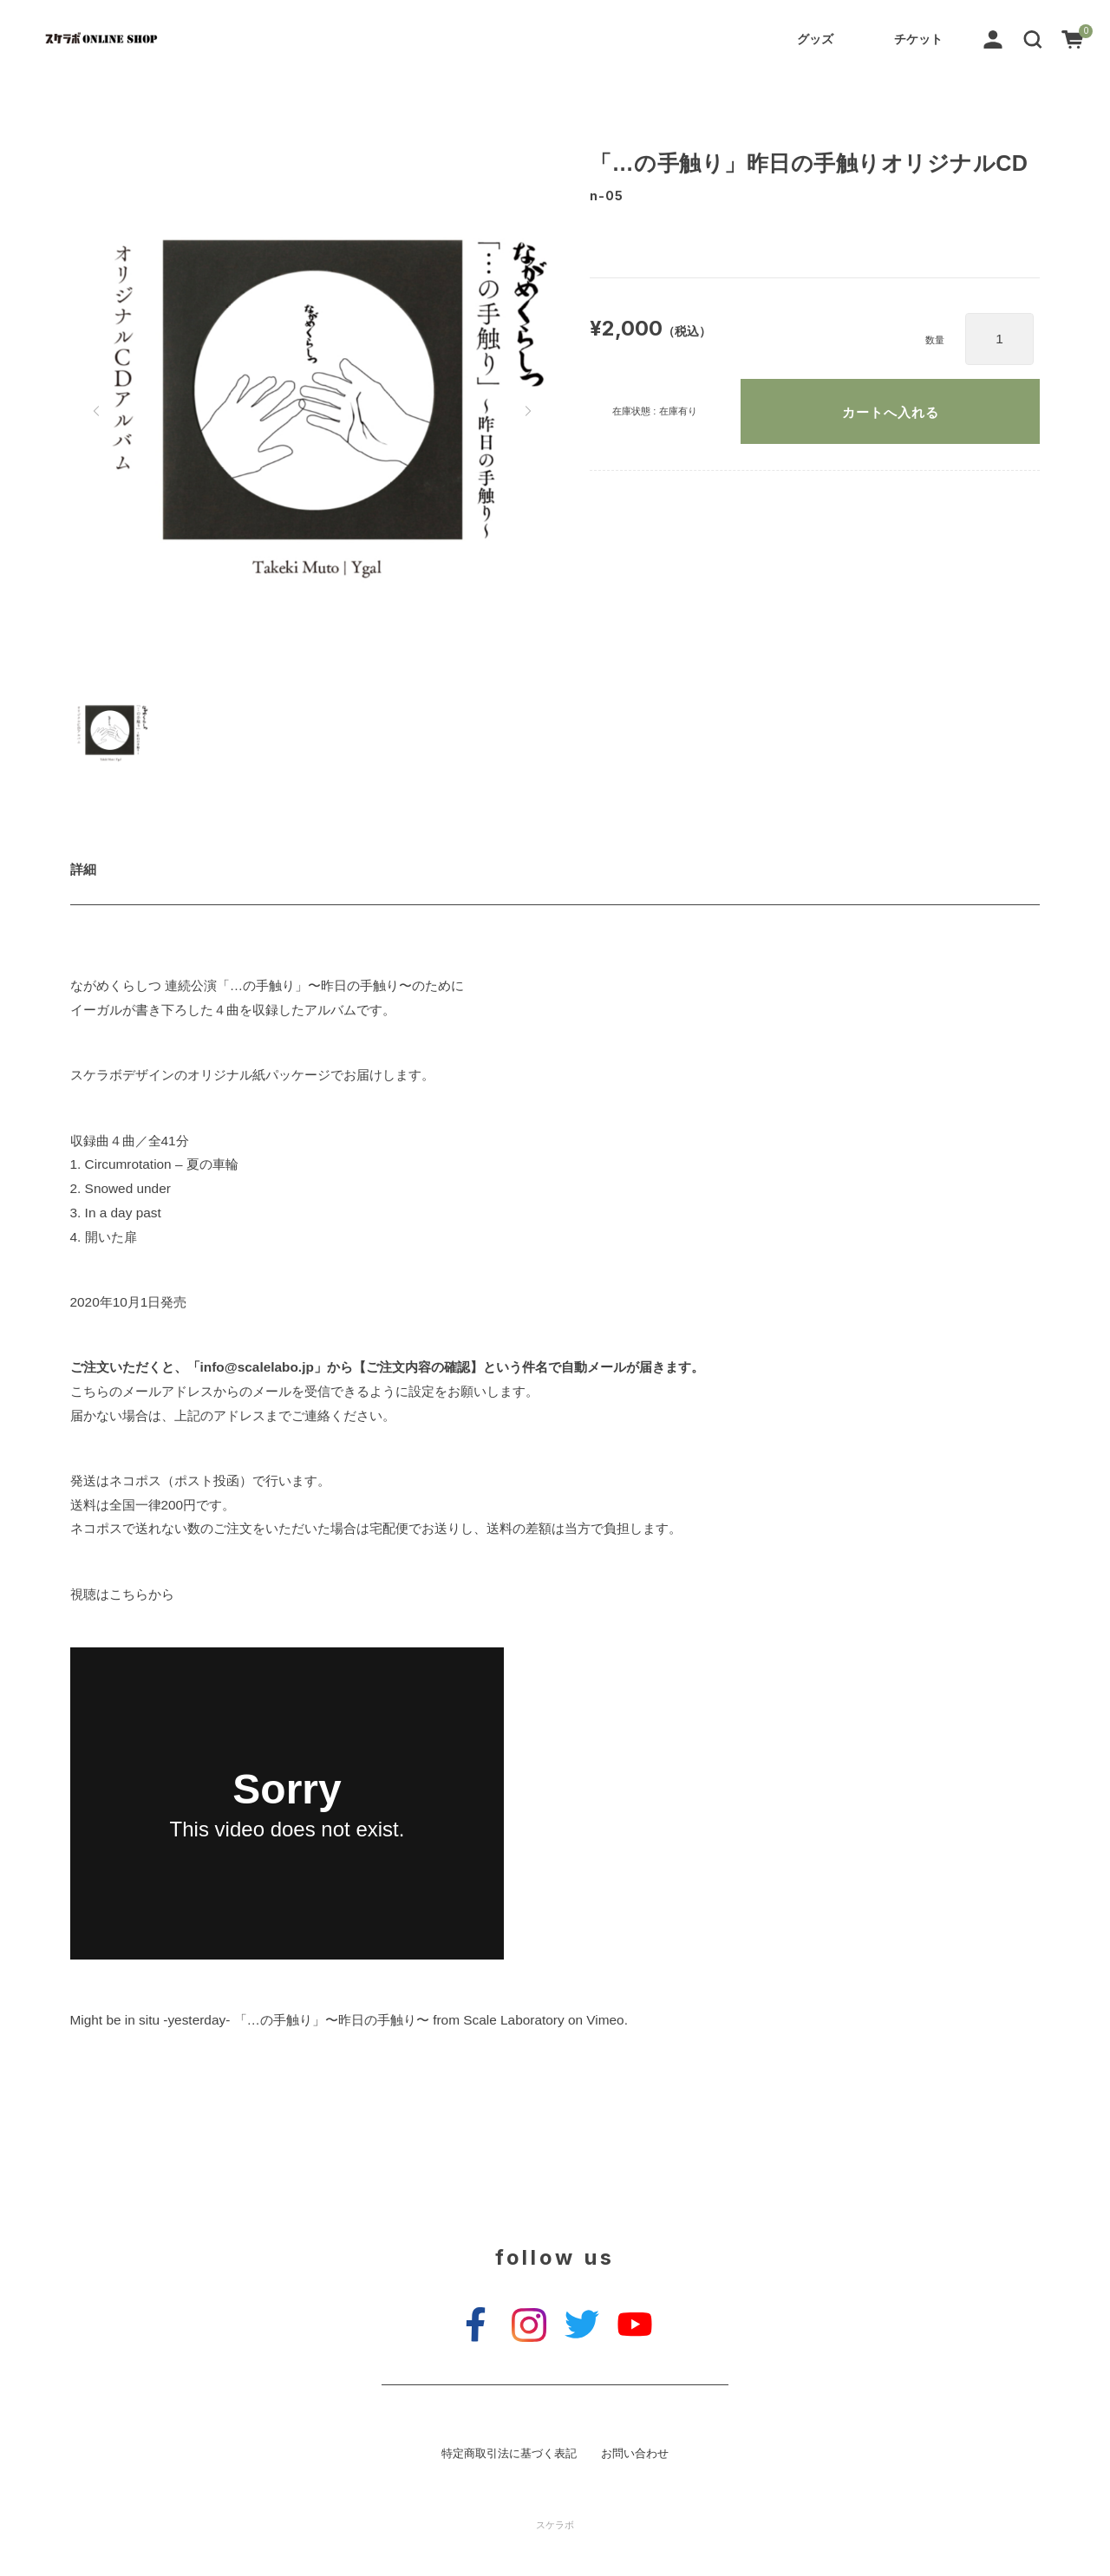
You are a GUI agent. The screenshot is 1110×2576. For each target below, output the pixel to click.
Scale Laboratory (513, 2019)
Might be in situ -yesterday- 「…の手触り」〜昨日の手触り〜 (249, 2019)
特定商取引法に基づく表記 (509, 2454)
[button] (1033, 38)
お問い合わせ (635, 2454)
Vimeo (605, 2019)
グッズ (815, 39)
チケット (918, 39)
